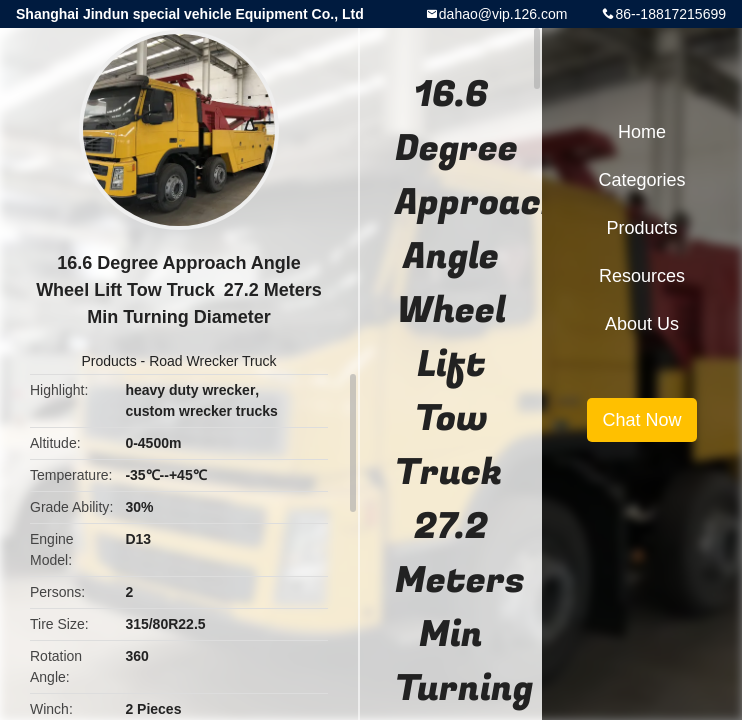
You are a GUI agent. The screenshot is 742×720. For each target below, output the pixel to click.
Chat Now (641, 420)
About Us (642, 324)
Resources (642, 276)
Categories (641, 180)
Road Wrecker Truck (212, 361)
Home (642, 132)
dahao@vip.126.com (503, 14)
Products (108, 361)
